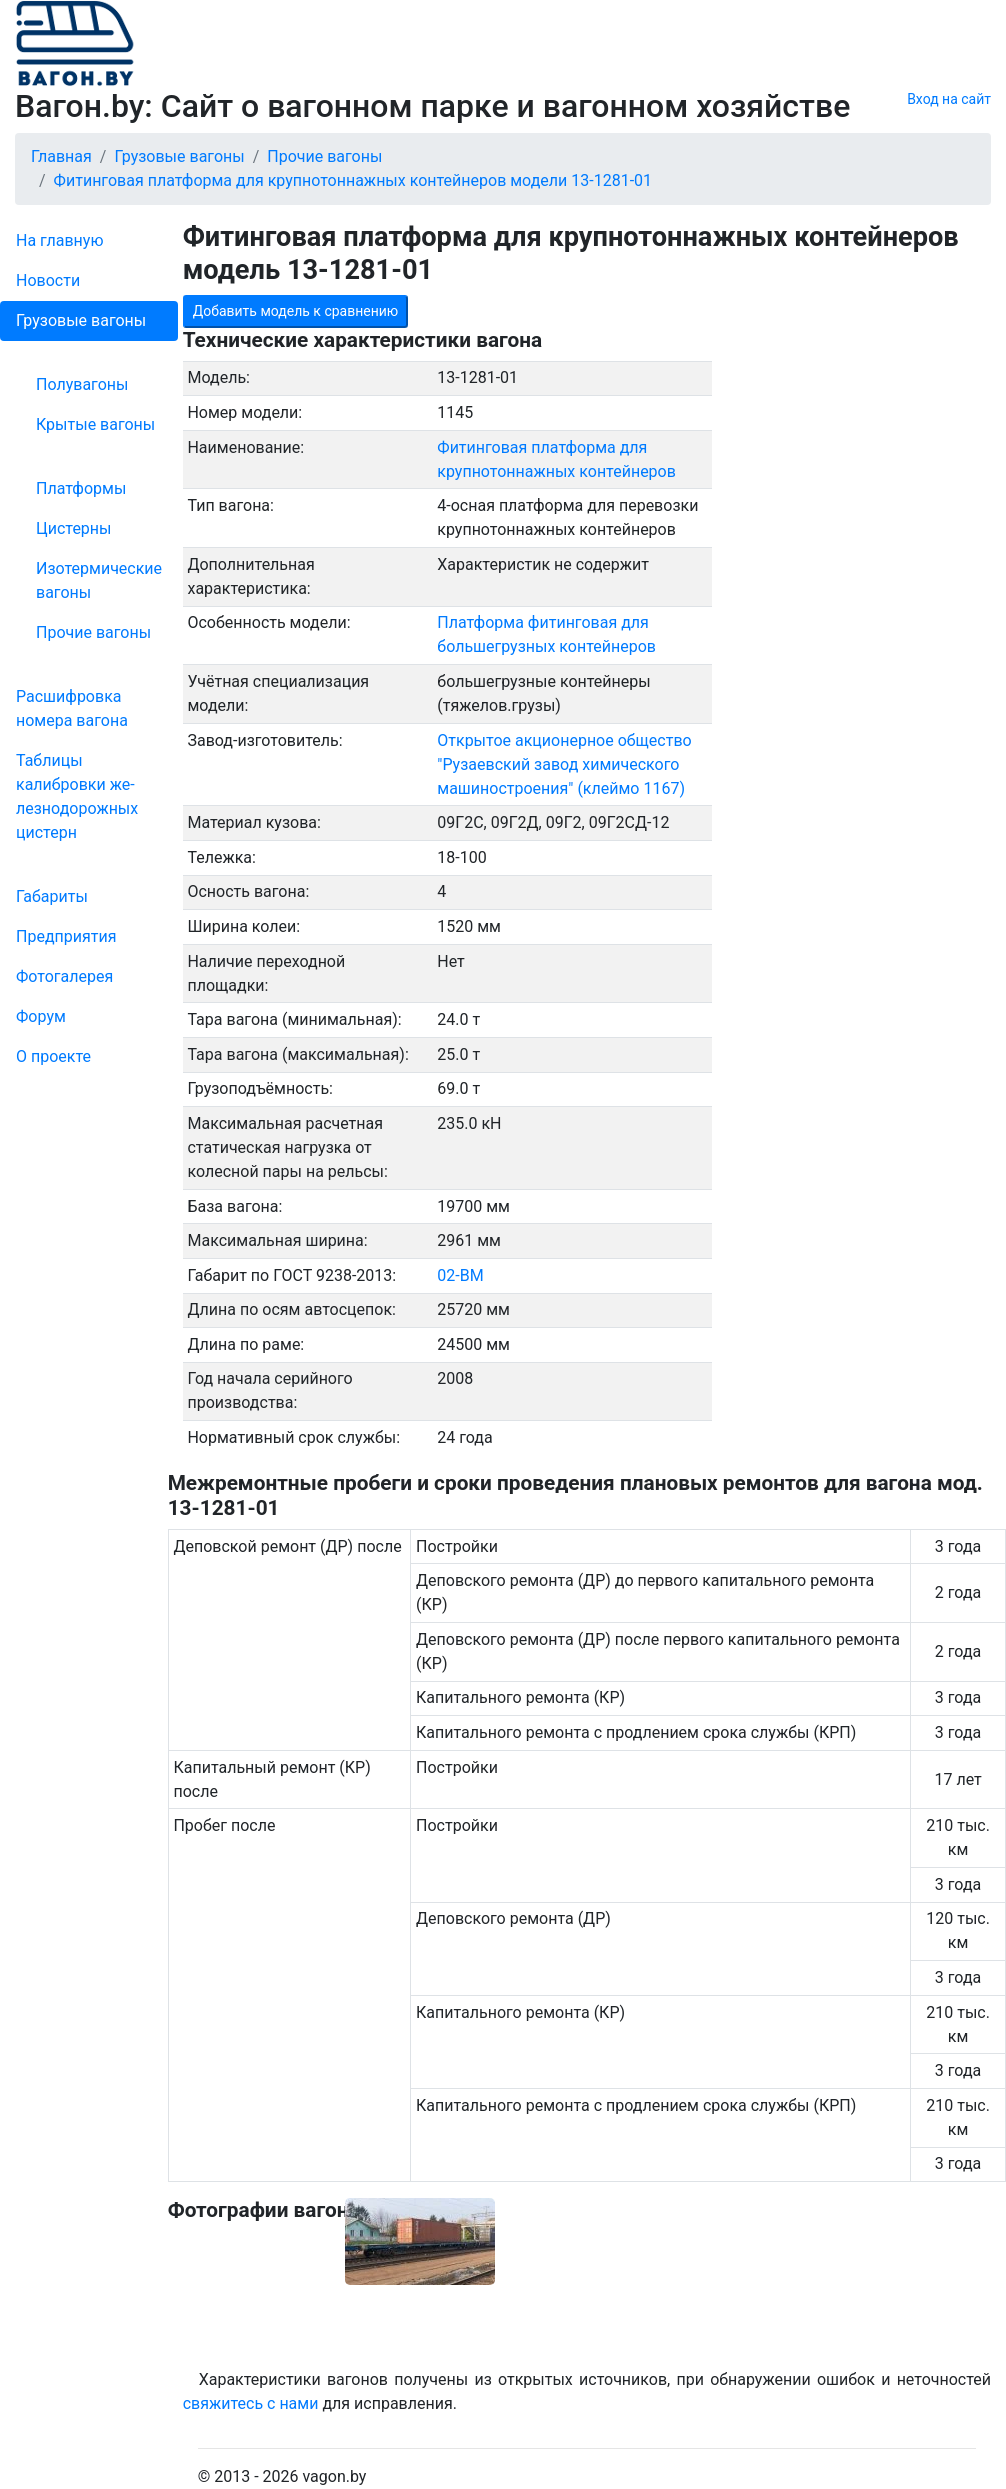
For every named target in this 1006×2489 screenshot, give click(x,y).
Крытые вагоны (95, 424)
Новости (48, 280)
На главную (59, 240)
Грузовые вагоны (81, 320)
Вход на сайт (949, 99)
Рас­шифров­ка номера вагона (72, 708)
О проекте (53, 1056)
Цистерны (74, 528)
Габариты (52, 896)
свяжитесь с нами (251, 2403)
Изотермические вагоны (99, 580)
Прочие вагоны (93, 632)
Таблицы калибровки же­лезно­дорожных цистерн (77, 796)
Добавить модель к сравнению (296, 311)
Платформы (81, 488)
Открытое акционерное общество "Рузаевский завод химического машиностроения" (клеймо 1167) (564, 764)
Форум (41, 1016)
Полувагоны (82, 384)
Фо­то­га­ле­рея (64, 976)
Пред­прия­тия (66, 936)
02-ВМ (460, 1275)
